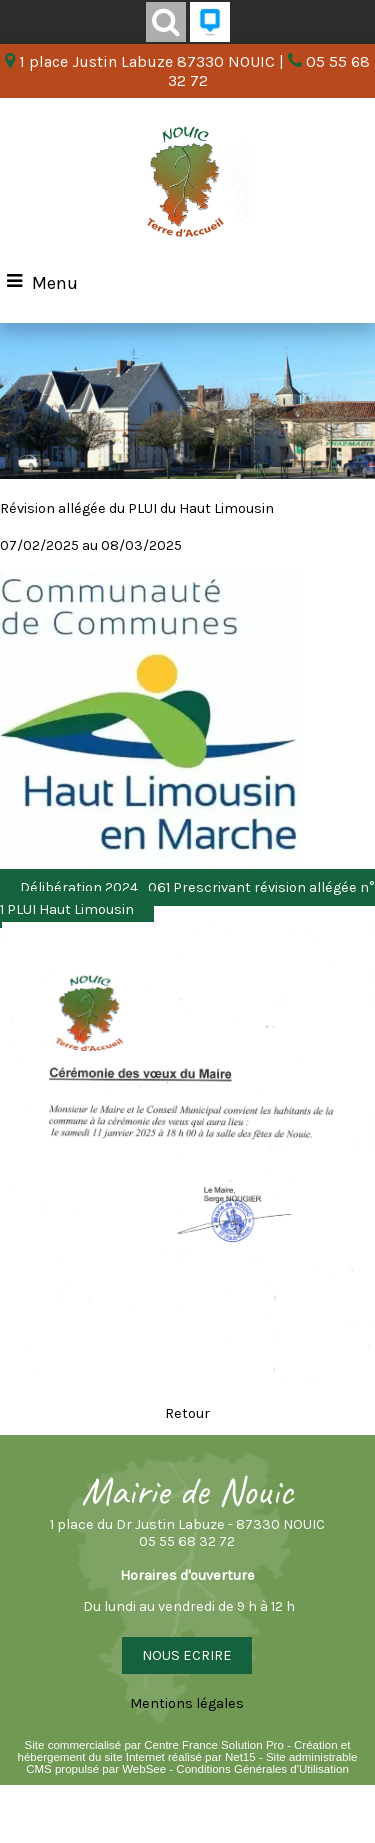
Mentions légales (187, 1703)
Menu (55, 283)
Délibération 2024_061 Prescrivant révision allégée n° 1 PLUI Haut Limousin (187, 898)
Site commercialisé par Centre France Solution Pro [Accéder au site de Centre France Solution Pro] (154, 1745)
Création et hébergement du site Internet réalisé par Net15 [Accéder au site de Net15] (184, 1751)
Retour (187, 1413)
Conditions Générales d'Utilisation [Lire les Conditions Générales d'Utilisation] (262, 1769)
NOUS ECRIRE (187, 1655)
